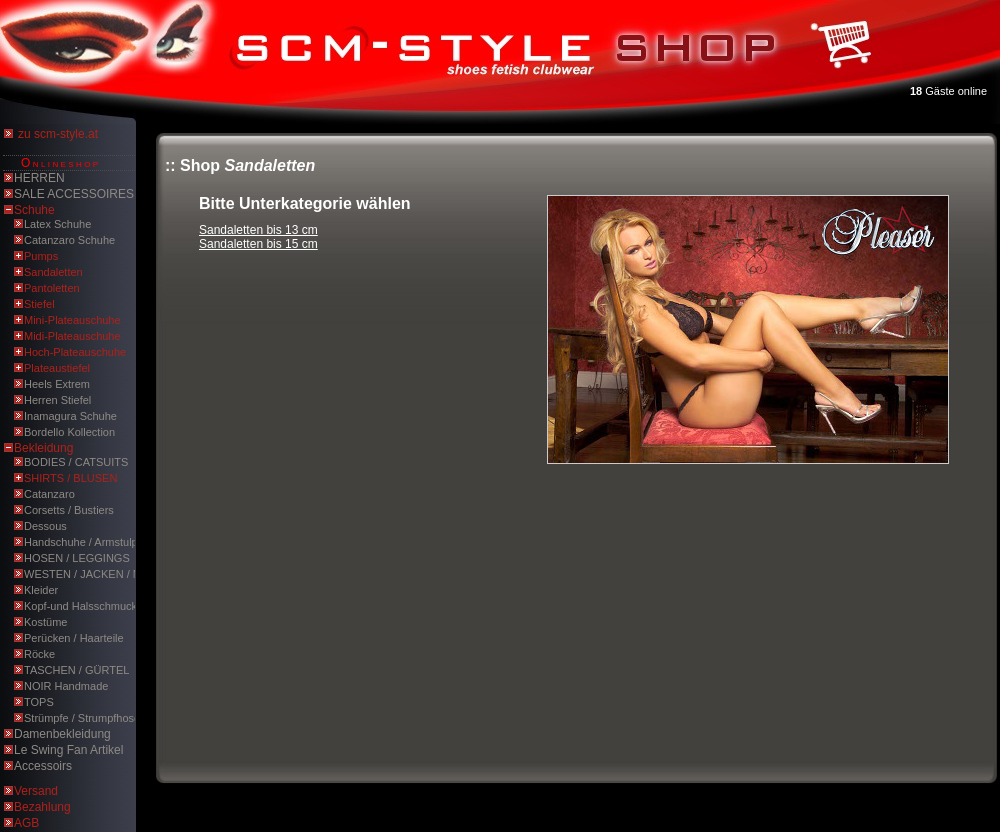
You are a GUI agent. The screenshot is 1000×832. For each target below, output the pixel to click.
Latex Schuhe (57, 224)
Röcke (39, 654)
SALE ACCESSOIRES (74, 194)
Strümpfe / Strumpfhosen (85, 718)
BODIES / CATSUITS (76, 462)
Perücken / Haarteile (74, 638)
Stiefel (39, 304)
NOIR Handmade (66, 686)
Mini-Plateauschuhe (72, 320)
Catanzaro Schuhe (69, 240)
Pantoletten (52, 288)
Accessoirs (43, 766)
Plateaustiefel (57, 368)
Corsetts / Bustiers (69, 510)
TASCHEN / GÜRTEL (76, 670)
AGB (26, 823)
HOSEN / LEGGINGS (77, 558)
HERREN (39, 178)
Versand (36, 791)
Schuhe (34, 210)
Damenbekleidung (62, 734)
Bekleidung (43, 448)
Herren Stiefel (57, 400)
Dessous (45, 526)
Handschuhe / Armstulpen (87, 542)
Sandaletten (53, 272)
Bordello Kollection (69, 432)
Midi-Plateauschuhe (72, 336)
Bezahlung (42, 807)
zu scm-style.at (58, 134)
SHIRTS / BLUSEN (70, 478)
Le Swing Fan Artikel (68, 750)
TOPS (39, 702)
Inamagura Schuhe (70, 416)
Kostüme (45, 622)
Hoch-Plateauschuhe (75, 352)
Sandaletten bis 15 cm (258, 244)
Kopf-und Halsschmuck (80, 606)
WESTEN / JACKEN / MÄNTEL (100, 574)
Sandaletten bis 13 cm (258, 230)
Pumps (41, 256)
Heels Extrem (57, 384)
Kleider (41, 590)
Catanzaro (49, 494)
